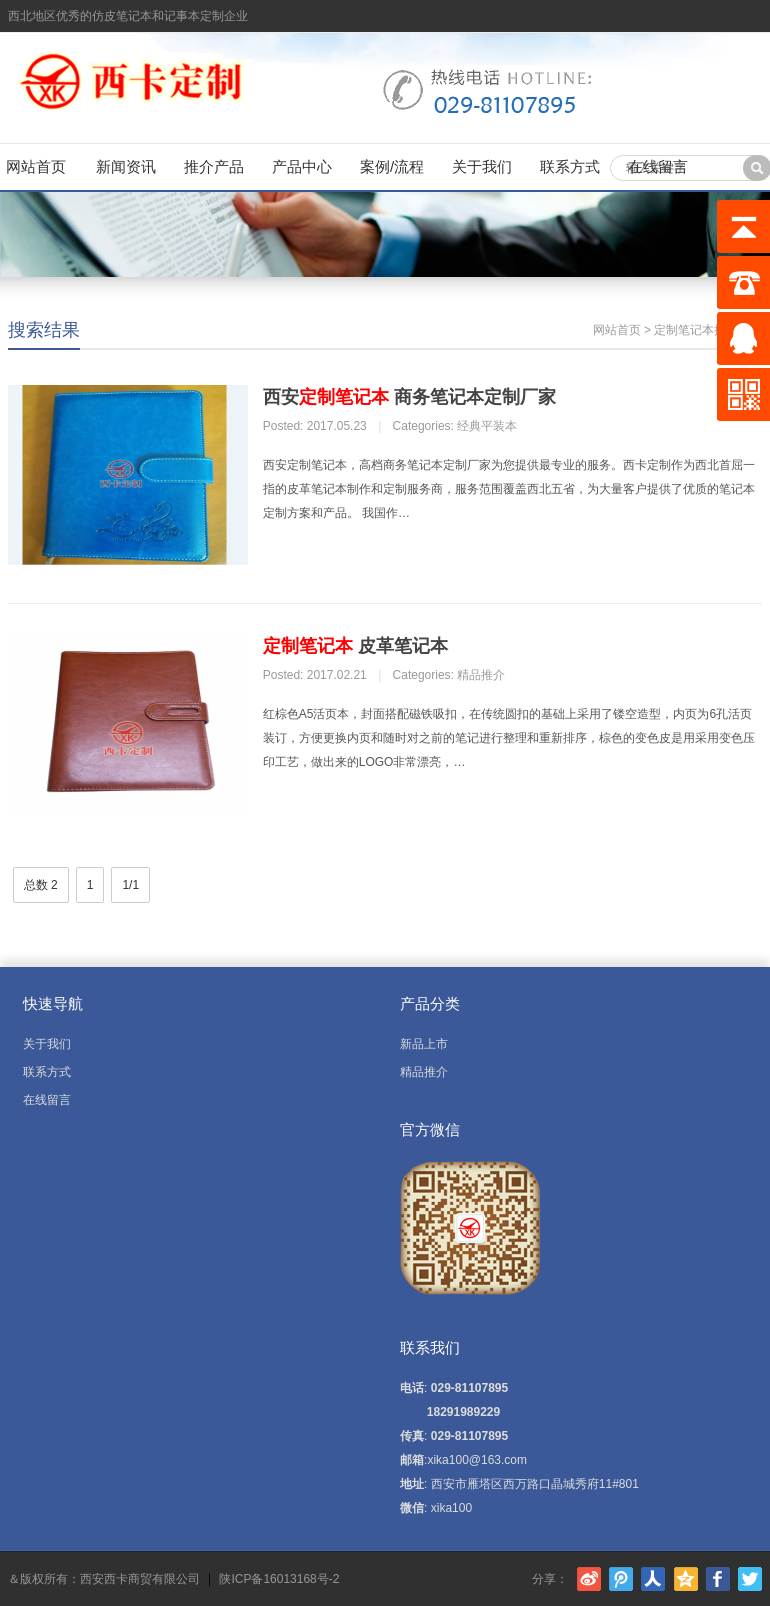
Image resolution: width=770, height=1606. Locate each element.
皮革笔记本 (355, 646)
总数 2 (41, 885)
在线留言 (658, 166)
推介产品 (214, 166)
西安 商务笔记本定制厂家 (409, 397)
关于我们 (482, 166)
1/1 (130, 885)
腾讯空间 (686, 1579)
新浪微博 (589, 1579)
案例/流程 (392, 166)
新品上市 (424, 1044)
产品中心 (302, 166)
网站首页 (36, 166)
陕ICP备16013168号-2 (279, 1580)
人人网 (653, 1579)
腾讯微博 (621, 1579)
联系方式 (570, 166)
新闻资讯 (126, 166)
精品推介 (481, 675)
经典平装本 (487, 426)
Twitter (750, 1579)
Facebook (718, 1579)
